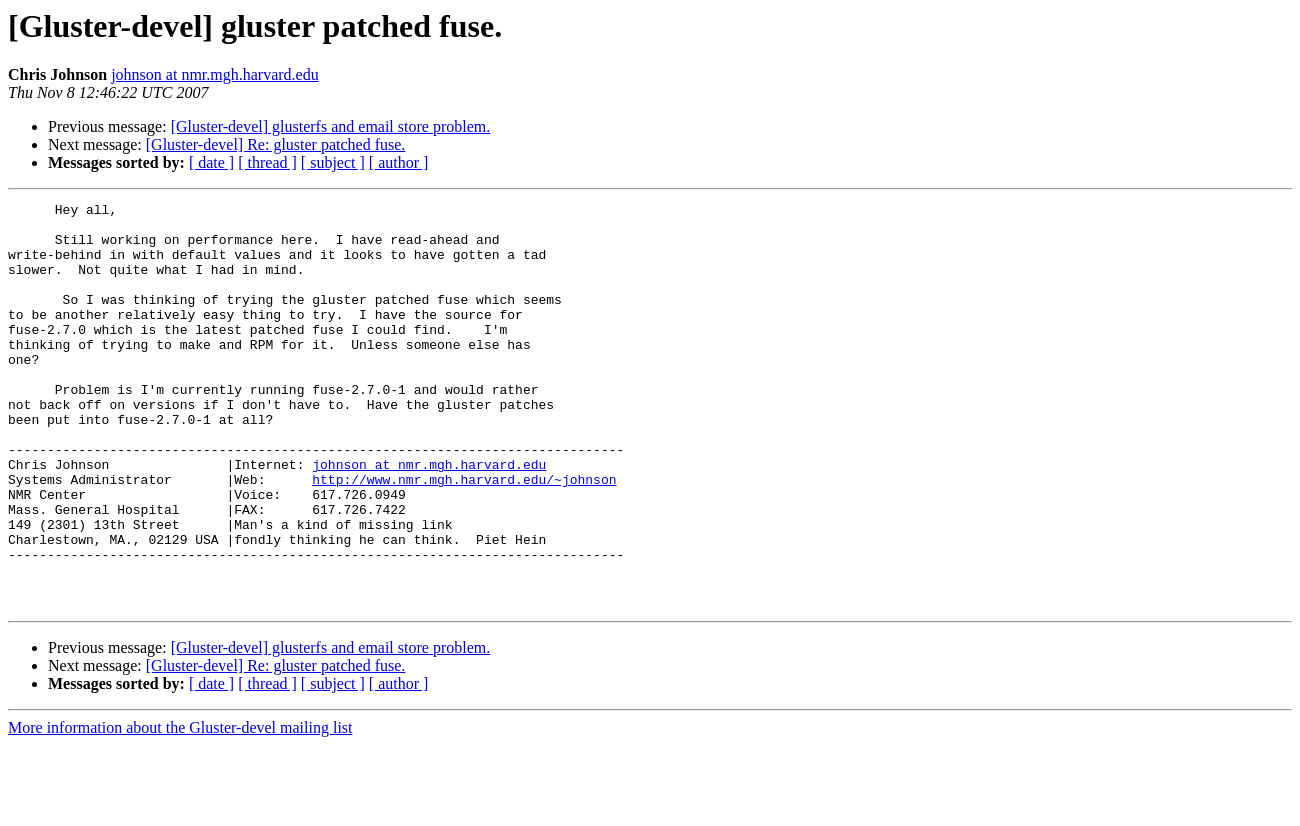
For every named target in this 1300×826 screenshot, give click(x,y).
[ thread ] (267, 162)
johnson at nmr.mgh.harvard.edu (215, 74)
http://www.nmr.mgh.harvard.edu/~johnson (464, 536)
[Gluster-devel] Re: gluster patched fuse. (276, 144)
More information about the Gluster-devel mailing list (180, 808)
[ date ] (211, 162)
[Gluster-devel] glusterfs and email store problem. (331, 126)
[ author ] (399, 162)
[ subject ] (333, 162)
